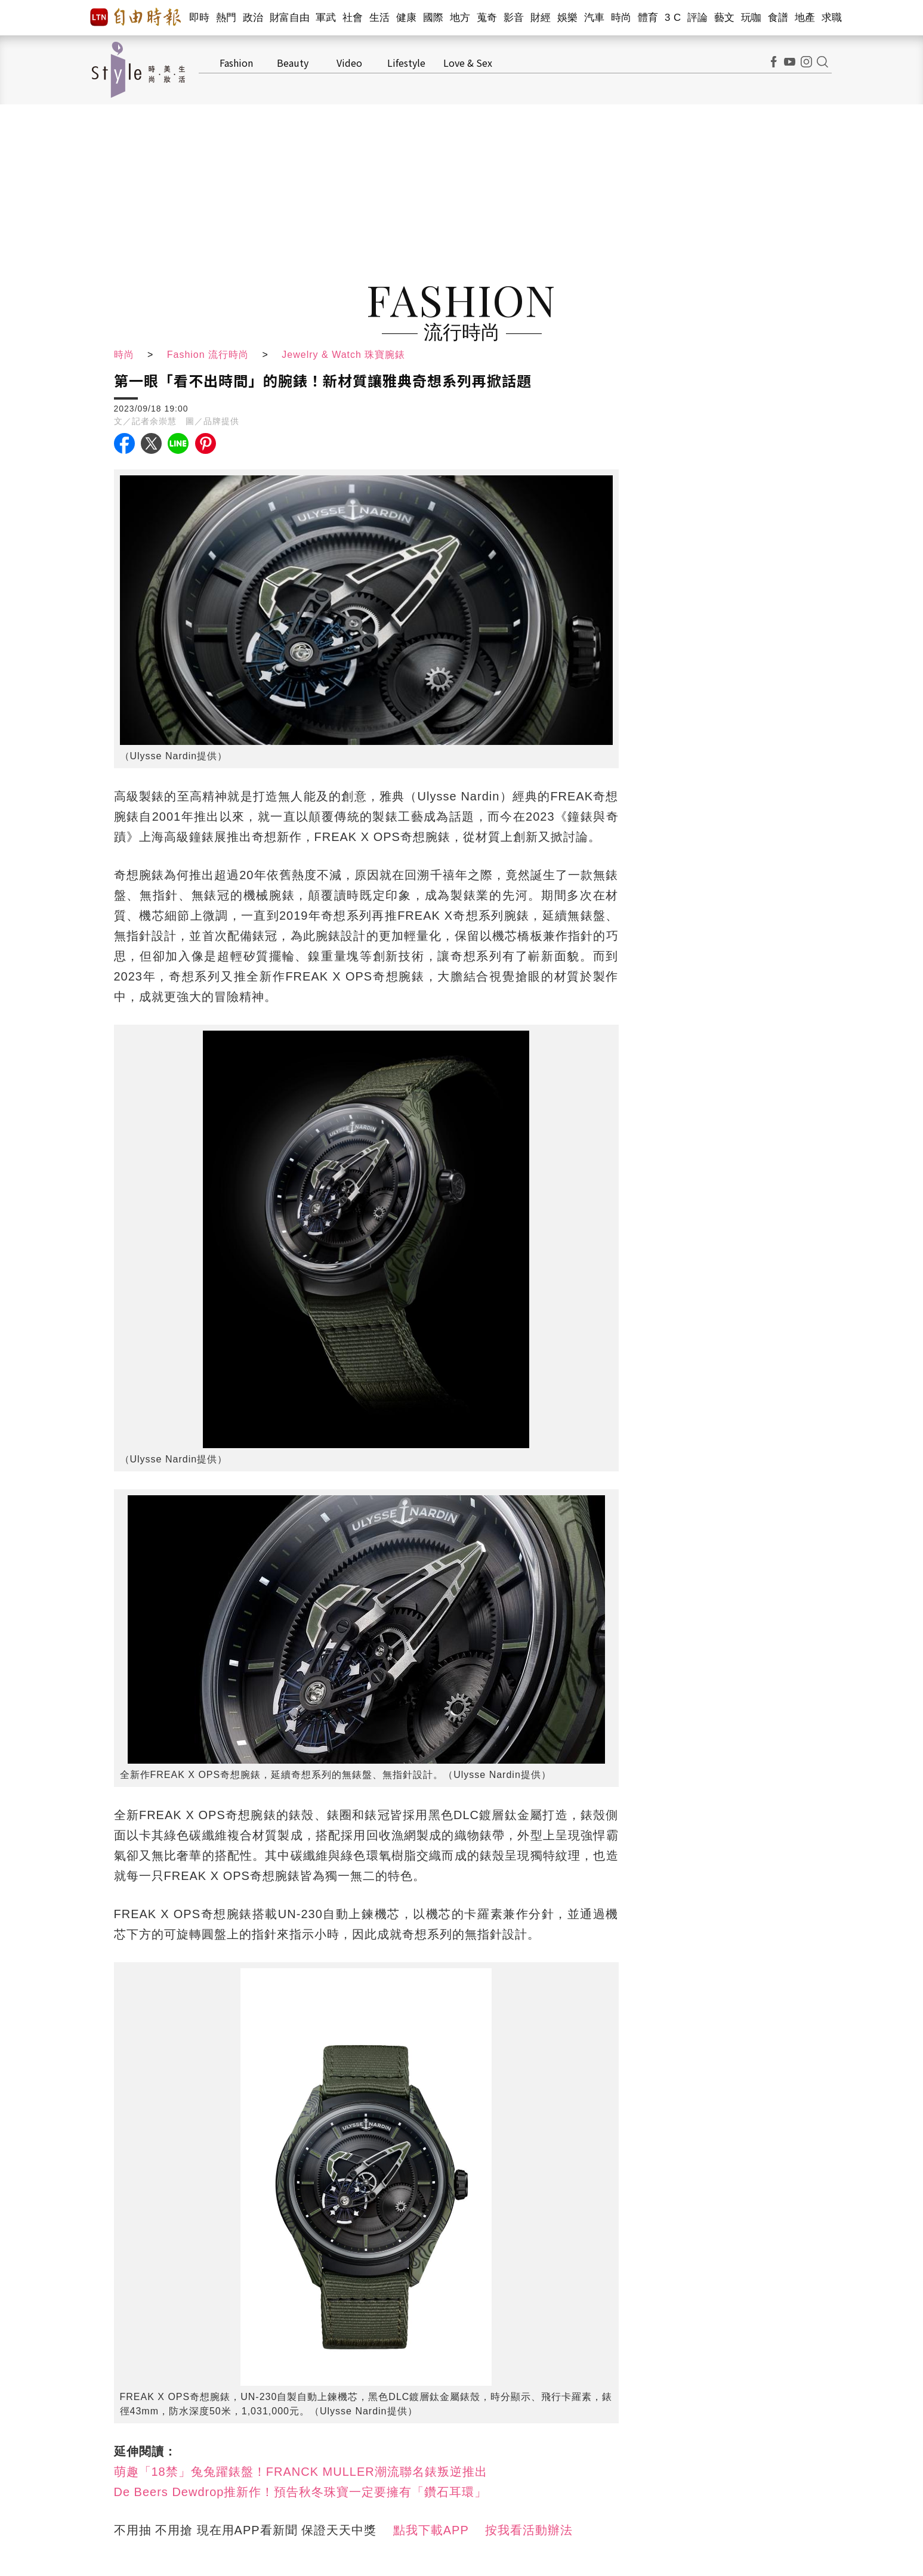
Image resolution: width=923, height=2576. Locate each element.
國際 (433, 17)
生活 (379, 17)
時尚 (621, 17)
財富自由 (290, 17)
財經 (540, 17)
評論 (697, 17)
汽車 (594, 17)
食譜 (778, 17)
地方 (460, 17)
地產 (805, 17)
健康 (406, 17)
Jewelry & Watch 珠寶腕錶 (343, 355)
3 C (673, 17)
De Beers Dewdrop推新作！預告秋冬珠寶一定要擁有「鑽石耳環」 (300, 2491)
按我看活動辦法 (529, 2530)
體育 (648, 17)
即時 (199, 17)
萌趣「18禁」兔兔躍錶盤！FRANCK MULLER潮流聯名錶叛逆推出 (300, 2471)
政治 (253, 17)
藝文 (724, 17)
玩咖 (751, 17)
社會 (352, 17)
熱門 (226, 17)
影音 (514, 17)
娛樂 (567, 17)
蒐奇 (487, 17)
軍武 (326, 17)
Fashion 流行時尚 (208, 355)
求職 (832, 17)
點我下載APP (431, 2530)
